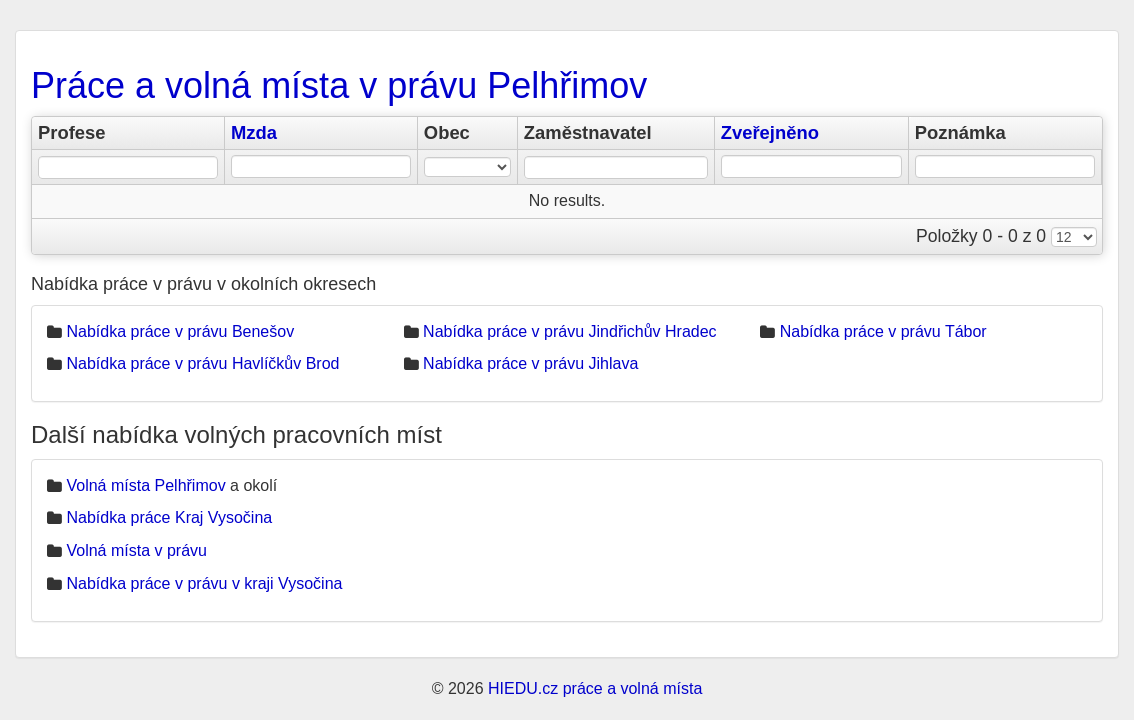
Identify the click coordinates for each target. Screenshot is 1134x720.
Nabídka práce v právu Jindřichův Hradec (569, 331)
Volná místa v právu (136, 550)
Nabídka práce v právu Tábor (883, 331)
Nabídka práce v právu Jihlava (530, 363)
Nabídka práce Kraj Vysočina (169, 517)
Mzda (254, 132)
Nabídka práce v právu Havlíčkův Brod (202, 363)
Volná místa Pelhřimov (145, 485)
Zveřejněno (770, 132)
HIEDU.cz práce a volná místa (595, 688)
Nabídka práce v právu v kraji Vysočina (204, 583)
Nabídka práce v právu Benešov (180, 331)
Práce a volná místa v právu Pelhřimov (339, 85)
